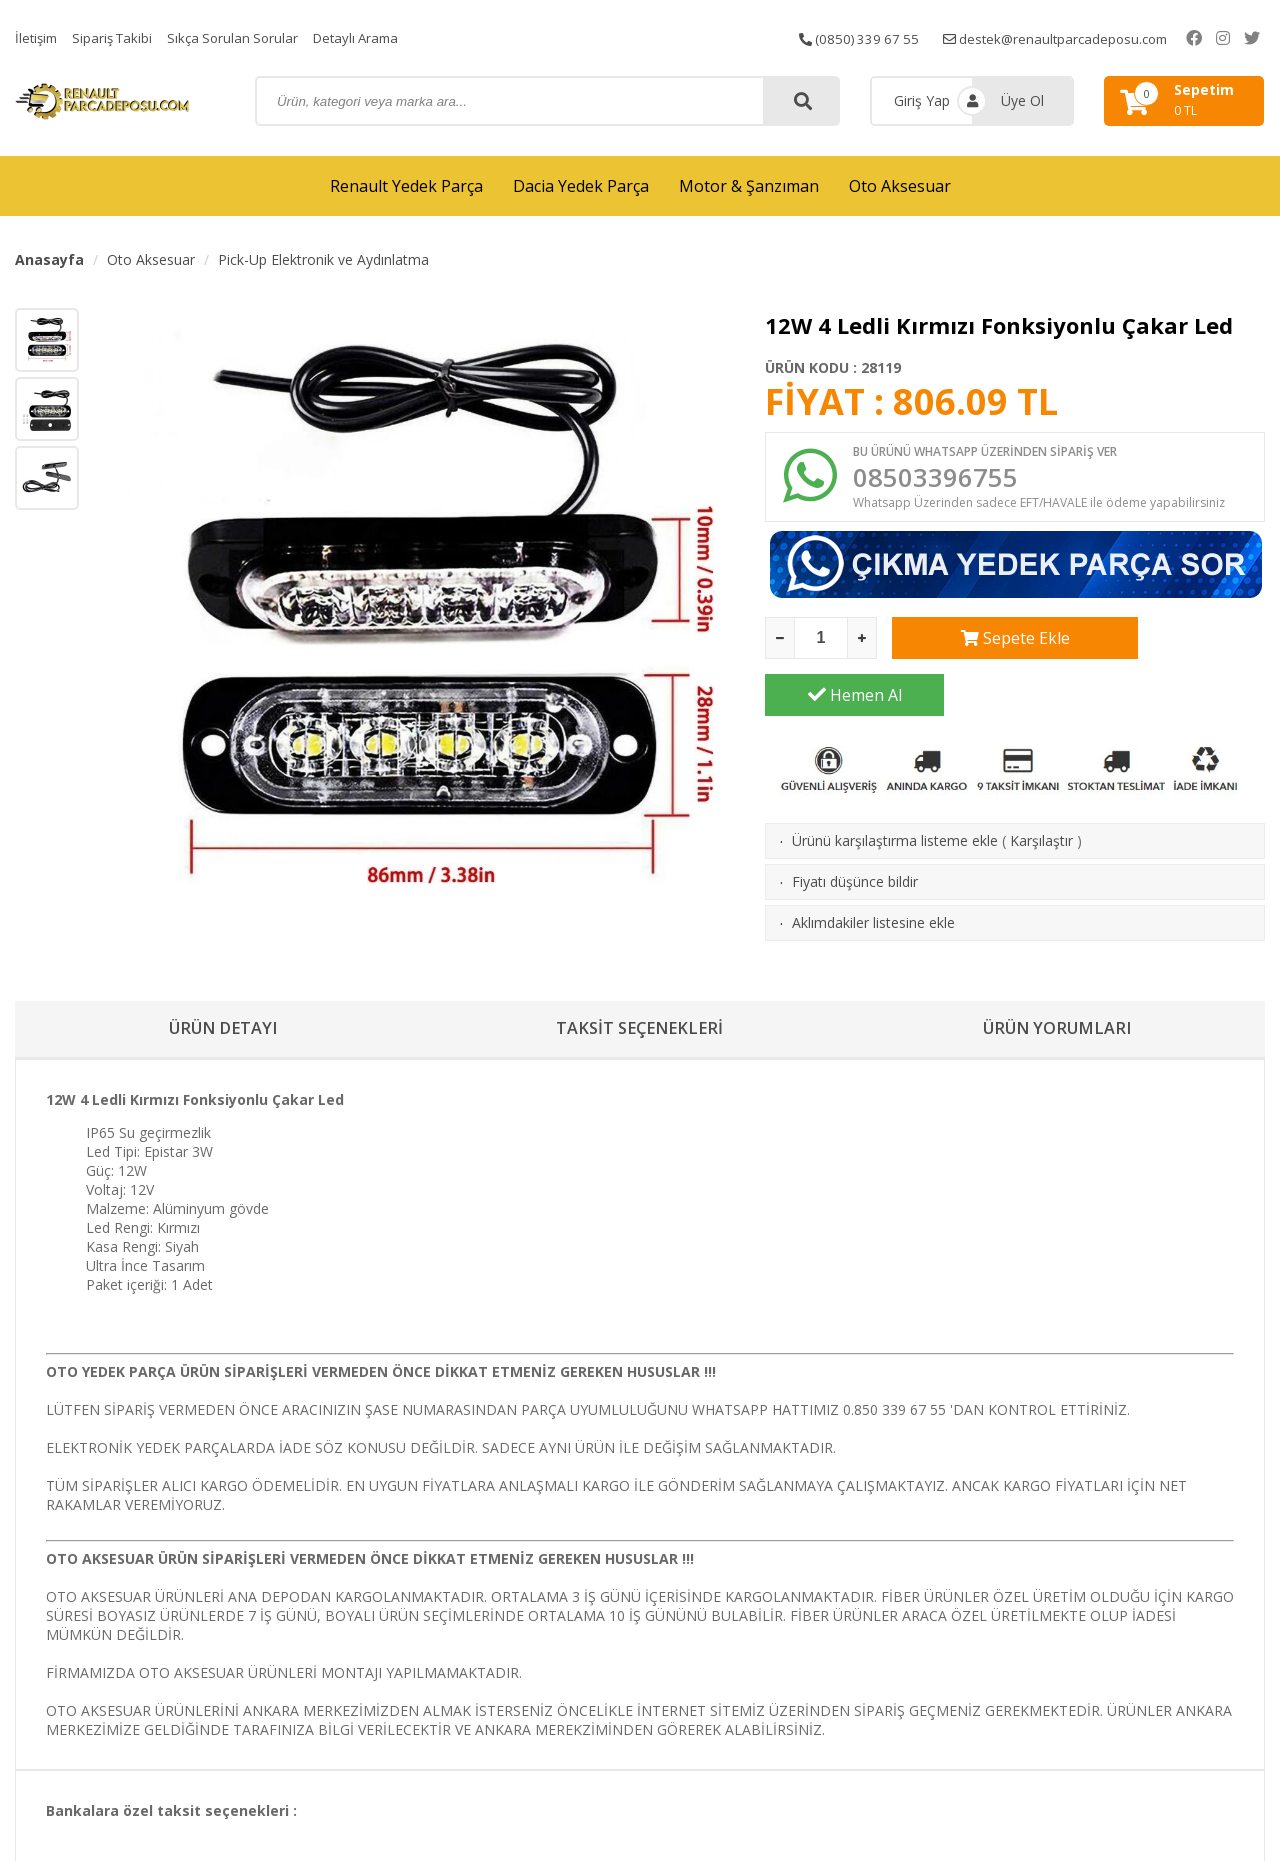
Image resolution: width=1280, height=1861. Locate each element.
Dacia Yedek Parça (581, 186)
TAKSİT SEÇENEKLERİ (639, 1018)
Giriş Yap (922, 100)
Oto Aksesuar (900, 186)
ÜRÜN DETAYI (223, 1018)
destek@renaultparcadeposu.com (1079, 37)
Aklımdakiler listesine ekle (873, 872)
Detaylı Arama (372, 37)
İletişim (38, 37)
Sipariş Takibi (118, 37)
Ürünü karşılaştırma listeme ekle (895, 790)
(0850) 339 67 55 (874, 37)
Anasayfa (49, 259)
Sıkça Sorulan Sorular (243, 37)
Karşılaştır (1041, 790)
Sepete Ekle (981, 645)
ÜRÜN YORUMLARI (1057, 1018)
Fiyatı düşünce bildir (855, 831)
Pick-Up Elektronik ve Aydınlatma (323, 259)
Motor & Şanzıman (749, 186)
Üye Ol (1022, 100)
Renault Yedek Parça (406, 186)
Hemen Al (1176, 645)
